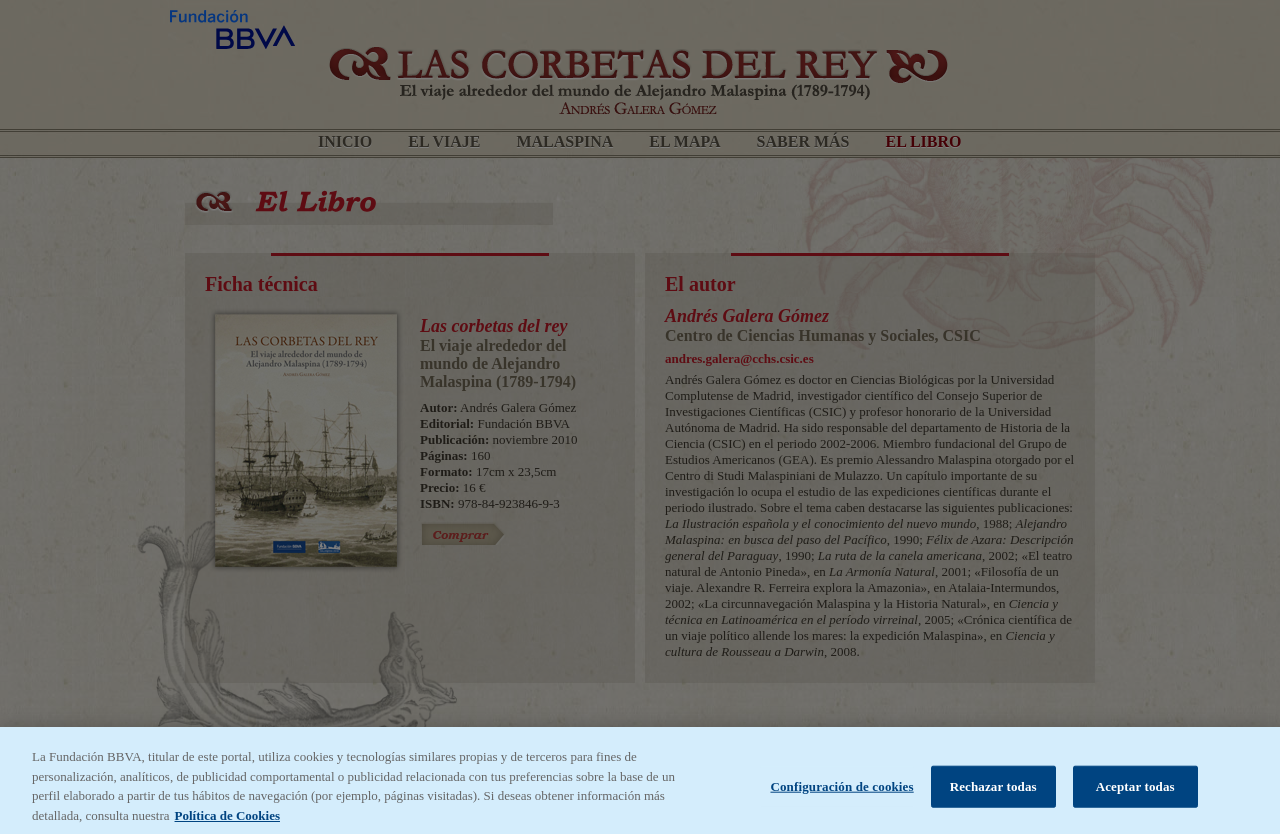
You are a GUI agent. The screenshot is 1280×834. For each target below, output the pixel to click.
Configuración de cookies (841, 791)
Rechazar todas (993, 791)
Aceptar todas (1135, 791)
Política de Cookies (227, 820)
